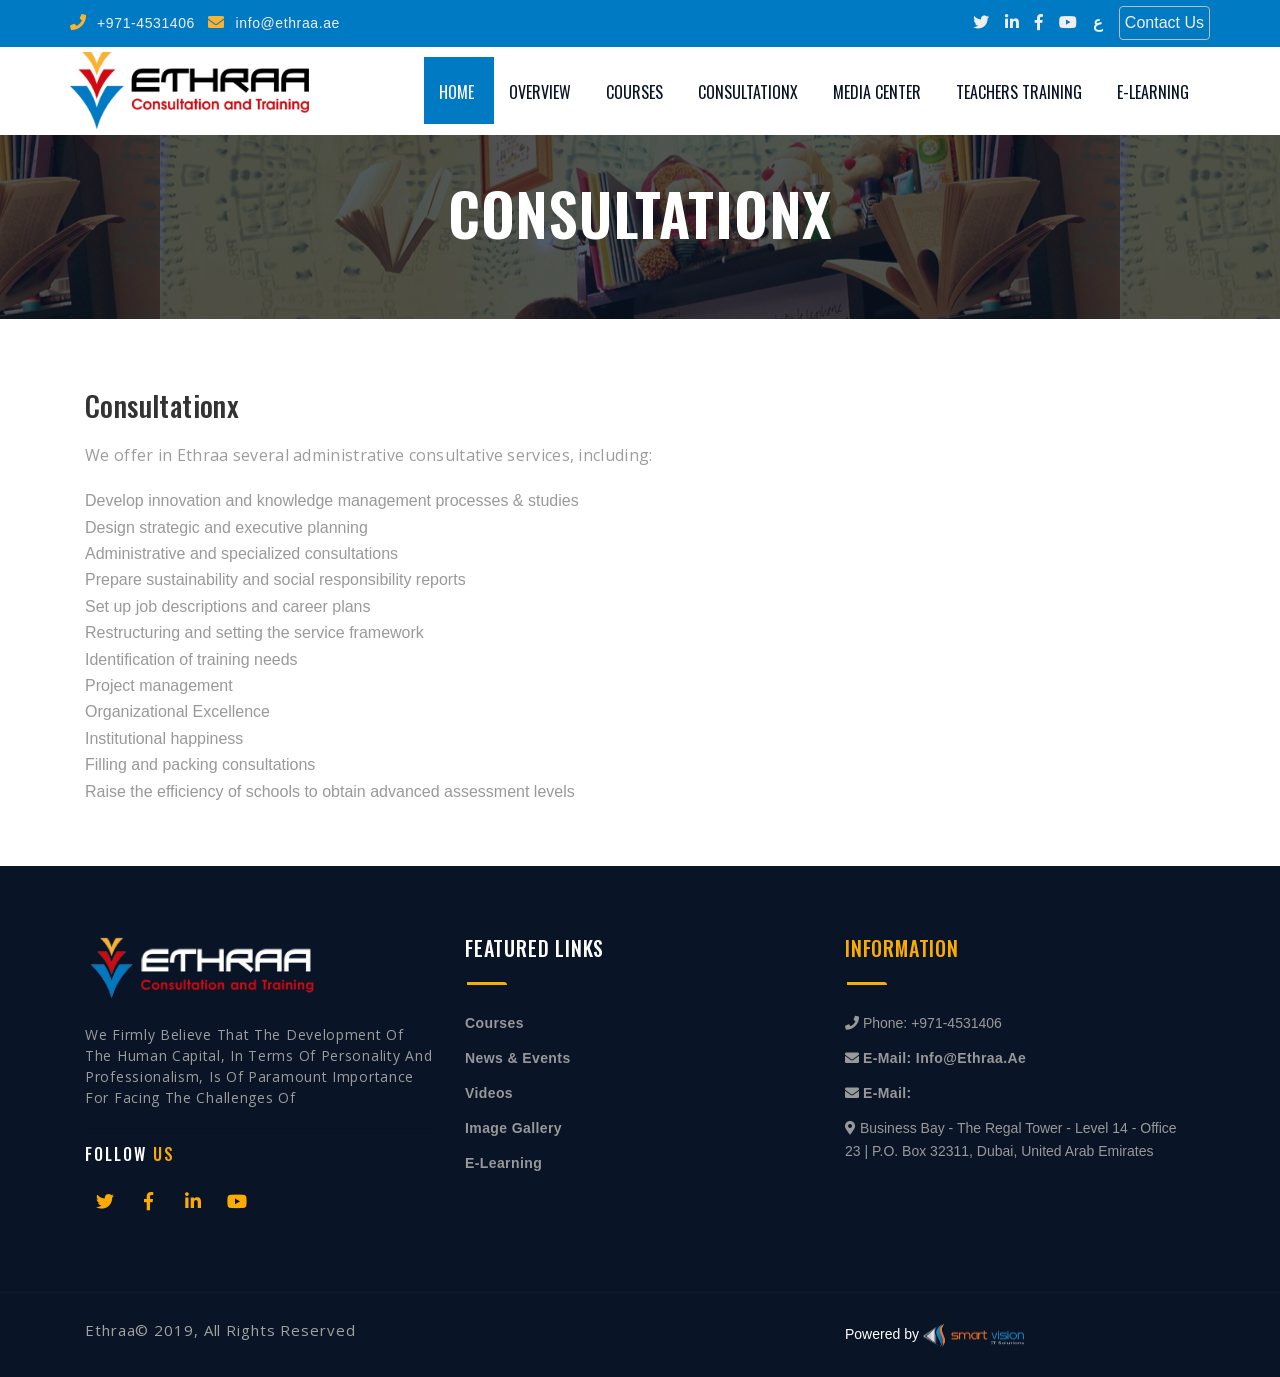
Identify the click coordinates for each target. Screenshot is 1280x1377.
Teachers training (1019, 92)
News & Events (518, 1058)
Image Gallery (513, 1128)
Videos (489, 1093)
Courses (634, 92)
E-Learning (1153, 92)
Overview (540, 92)
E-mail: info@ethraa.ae (944, 1058)
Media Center (877, 92)
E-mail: (887, 1093)
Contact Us (1164, 22)
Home (456, 92)
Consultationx (748, 92)
